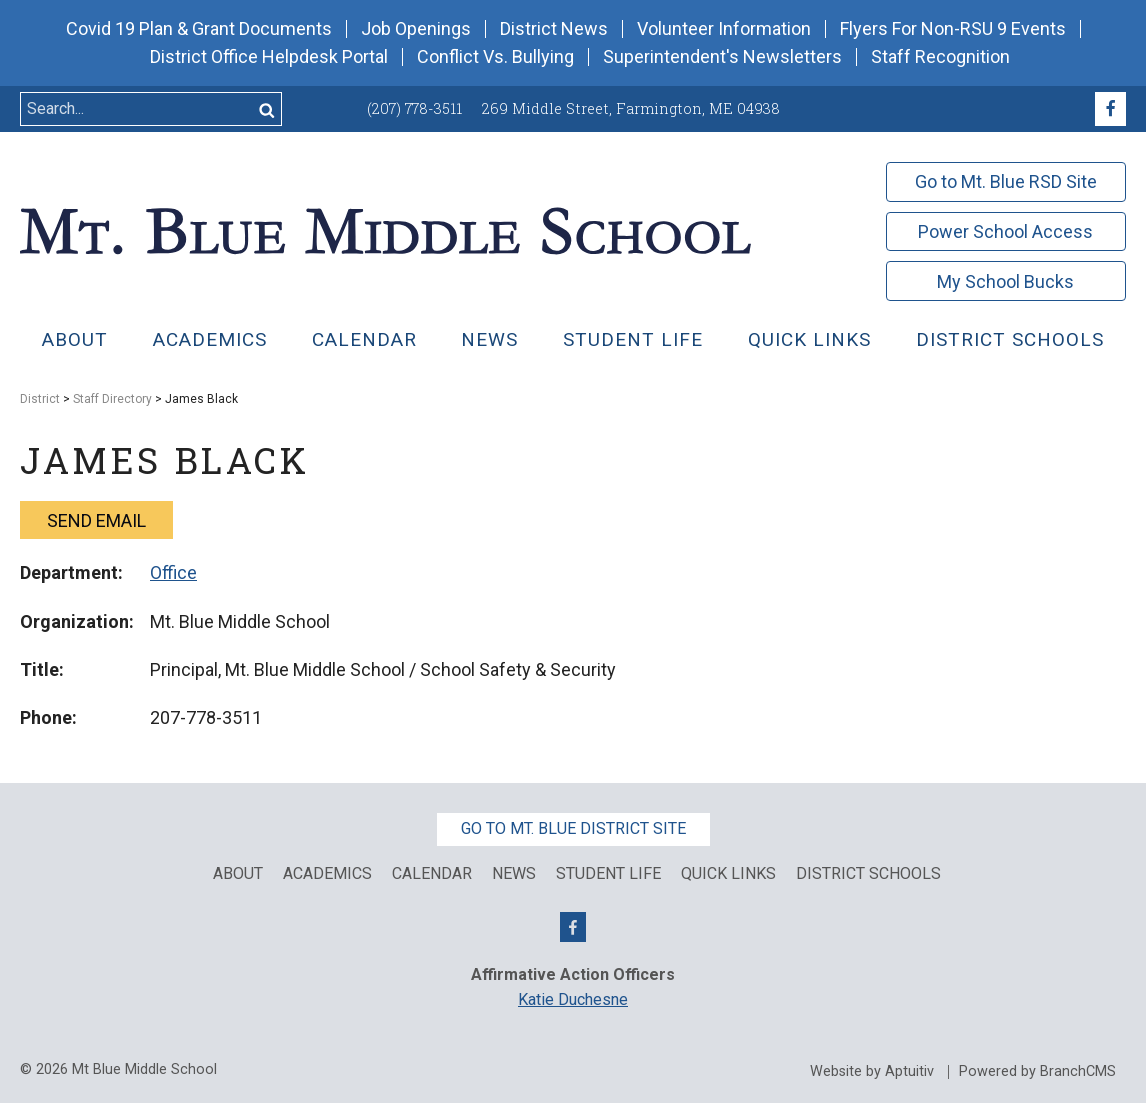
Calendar (364, 339)
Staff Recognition (940, 57)
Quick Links (728, 874)
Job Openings (416, 29)
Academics (210, 339)
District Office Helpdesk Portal (269, 57)
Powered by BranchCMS (1037, 1072)
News (489, 339)
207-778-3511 (206, 717)
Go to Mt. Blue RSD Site (1006, 181)
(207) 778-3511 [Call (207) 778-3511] (414, 108)
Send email (96, 520)
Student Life (633, 339)
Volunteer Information (724, 29)
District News (554, 29)
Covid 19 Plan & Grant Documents (199, 29)
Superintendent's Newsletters (722, 57)
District (40, 399)
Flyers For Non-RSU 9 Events (953, 29)
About (75, 339)
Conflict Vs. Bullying (495, 57)
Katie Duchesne (573, 999)
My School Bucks (1005, 281)
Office (173, 572)
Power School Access (1005, 231)
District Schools (1010, 339)
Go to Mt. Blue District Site (573, 828)
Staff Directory (112, 399)
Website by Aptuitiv (872, 1072)
